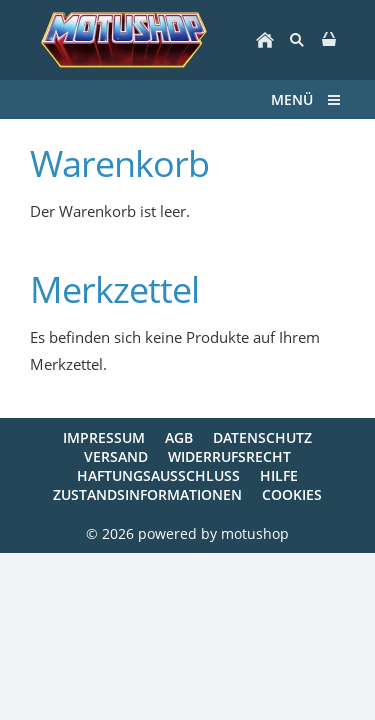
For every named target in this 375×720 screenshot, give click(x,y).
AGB (179, 437)
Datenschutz (262, 437)
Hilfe (279, 475)
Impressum (104, 437)
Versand (116, 456)
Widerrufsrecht (229, 456)
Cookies (292, 494)
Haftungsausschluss (158, 475)
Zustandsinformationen (147, 494)
